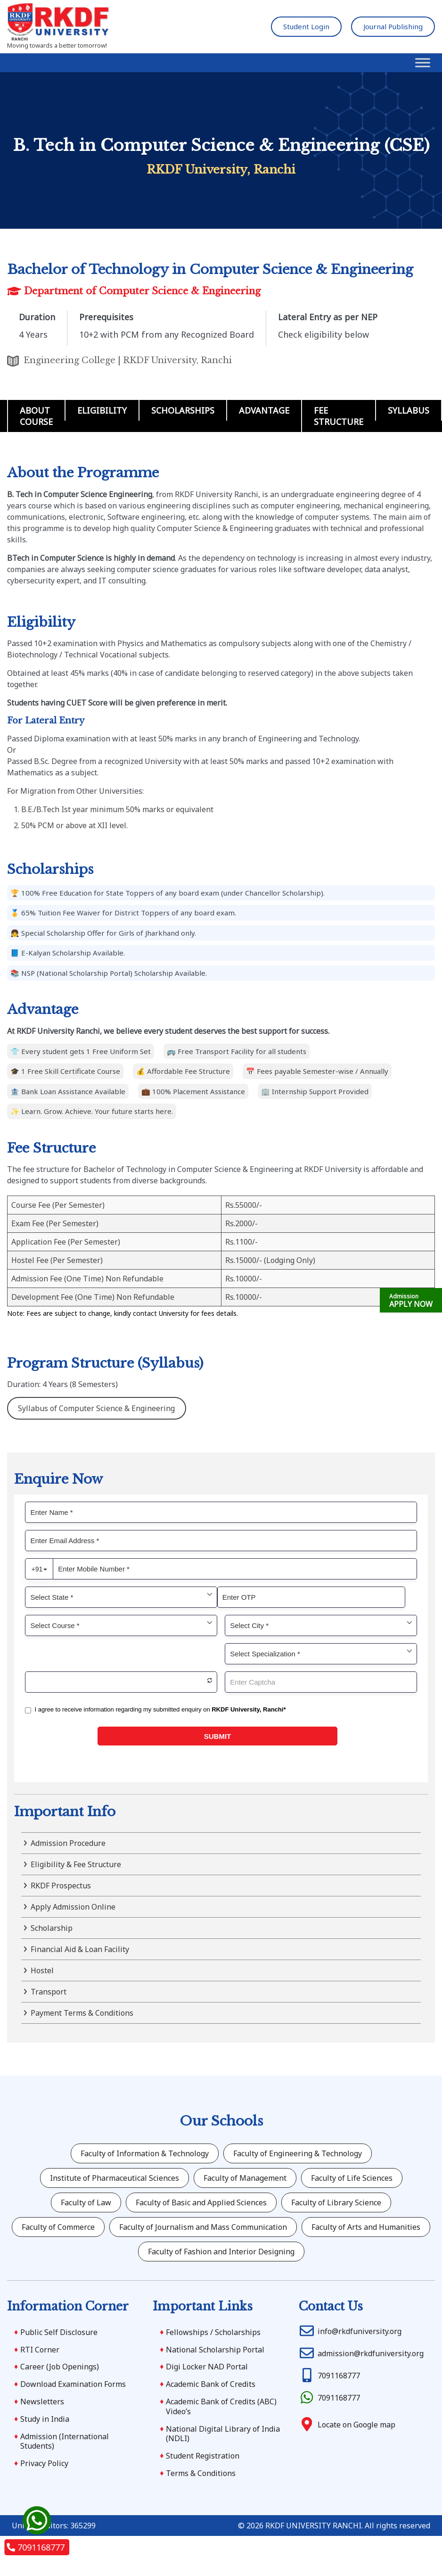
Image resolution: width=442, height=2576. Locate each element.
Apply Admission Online (73, 1907)
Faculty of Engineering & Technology (297, 2153)
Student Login (306, 26)
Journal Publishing (393, 26)
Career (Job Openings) (59, 2366)
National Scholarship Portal (215, 2349)
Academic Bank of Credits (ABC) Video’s (221, 2406)
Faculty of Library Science (336, 2202)
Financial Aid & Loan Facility (80, 1949)
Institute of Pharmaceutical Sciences (114, 2178)
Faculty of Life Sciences (352, 2178)
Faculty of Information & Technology (145, 2153)
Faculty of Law (86, 2202)
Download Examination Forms (73, 2384)
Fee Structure (338, 416)
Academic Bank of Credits (210, 2384)
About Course (36, 416)
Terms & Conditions (201, 2473)
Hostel (42, 1970)
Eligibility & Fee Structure (76, 1864)
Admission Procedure (68, 1843)
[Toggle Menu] (422, 62)
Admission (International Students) (64, 2441)
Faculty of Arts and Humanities (365, 2227)
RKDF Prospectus (61, 1885)
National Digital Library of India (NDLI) (223, 2434)
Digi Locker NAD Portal (207, 2366)
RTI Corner (39, 2349)
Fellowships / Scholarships (213, 2332)
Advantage (264, 410)
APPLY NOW (411, 1300)
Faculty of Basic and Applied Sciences (201, 2202)
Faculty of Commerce (58, 2227)
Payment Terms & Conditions (82, 2013)
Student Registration (202, 2456)
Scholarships (182, 410)
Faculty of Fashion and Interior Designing (221, 2251)
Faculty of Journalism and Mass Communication (203, 2227)
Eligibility (102, 410)
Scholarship (52, 1928)
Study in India (44, 2419)
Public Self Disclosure (59, 2332)
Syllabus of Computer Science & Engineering (96, 1408)
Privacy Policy (44, 2463)
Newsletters (42, 2401)
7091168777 (36, 2547)
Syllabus (408, 410)
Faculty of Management (245, 2178)
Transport (48, 1991)
